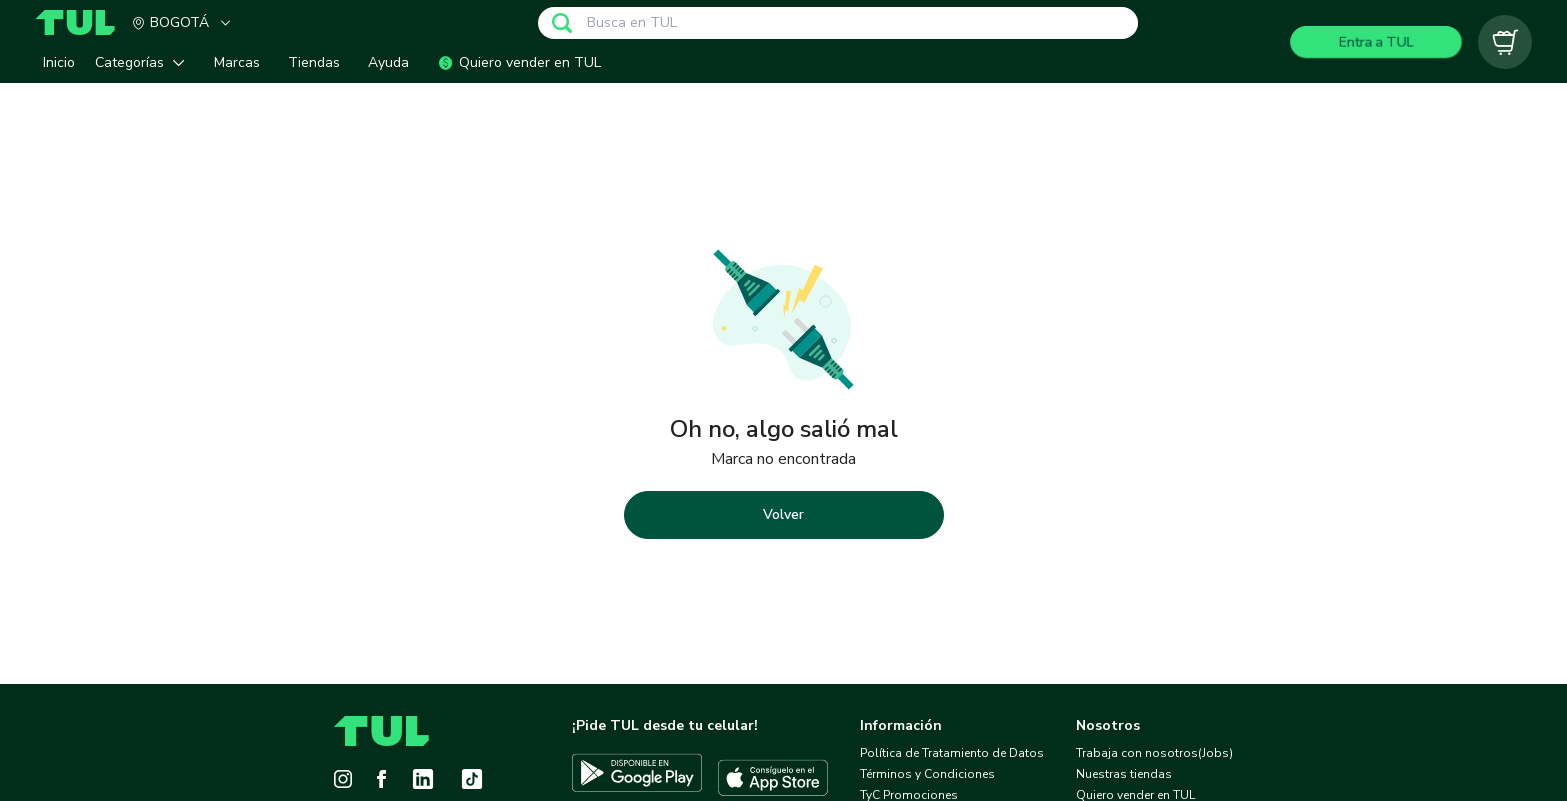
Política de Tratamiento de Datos (952, 753)
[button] (144, 62)
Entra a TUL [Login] (1376, 41)
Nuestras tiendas (1124, 774)
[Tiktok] (472, 779)
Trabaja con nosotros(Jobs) (1154, 753)
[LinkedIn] (423, 779)
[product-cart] (1505, 42)
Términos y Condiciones (927, 774)
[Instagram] (343, 779)
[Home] (83, 22)
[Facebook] (381, 779)
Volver (783, 514)
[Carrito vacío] (1505, 42)
